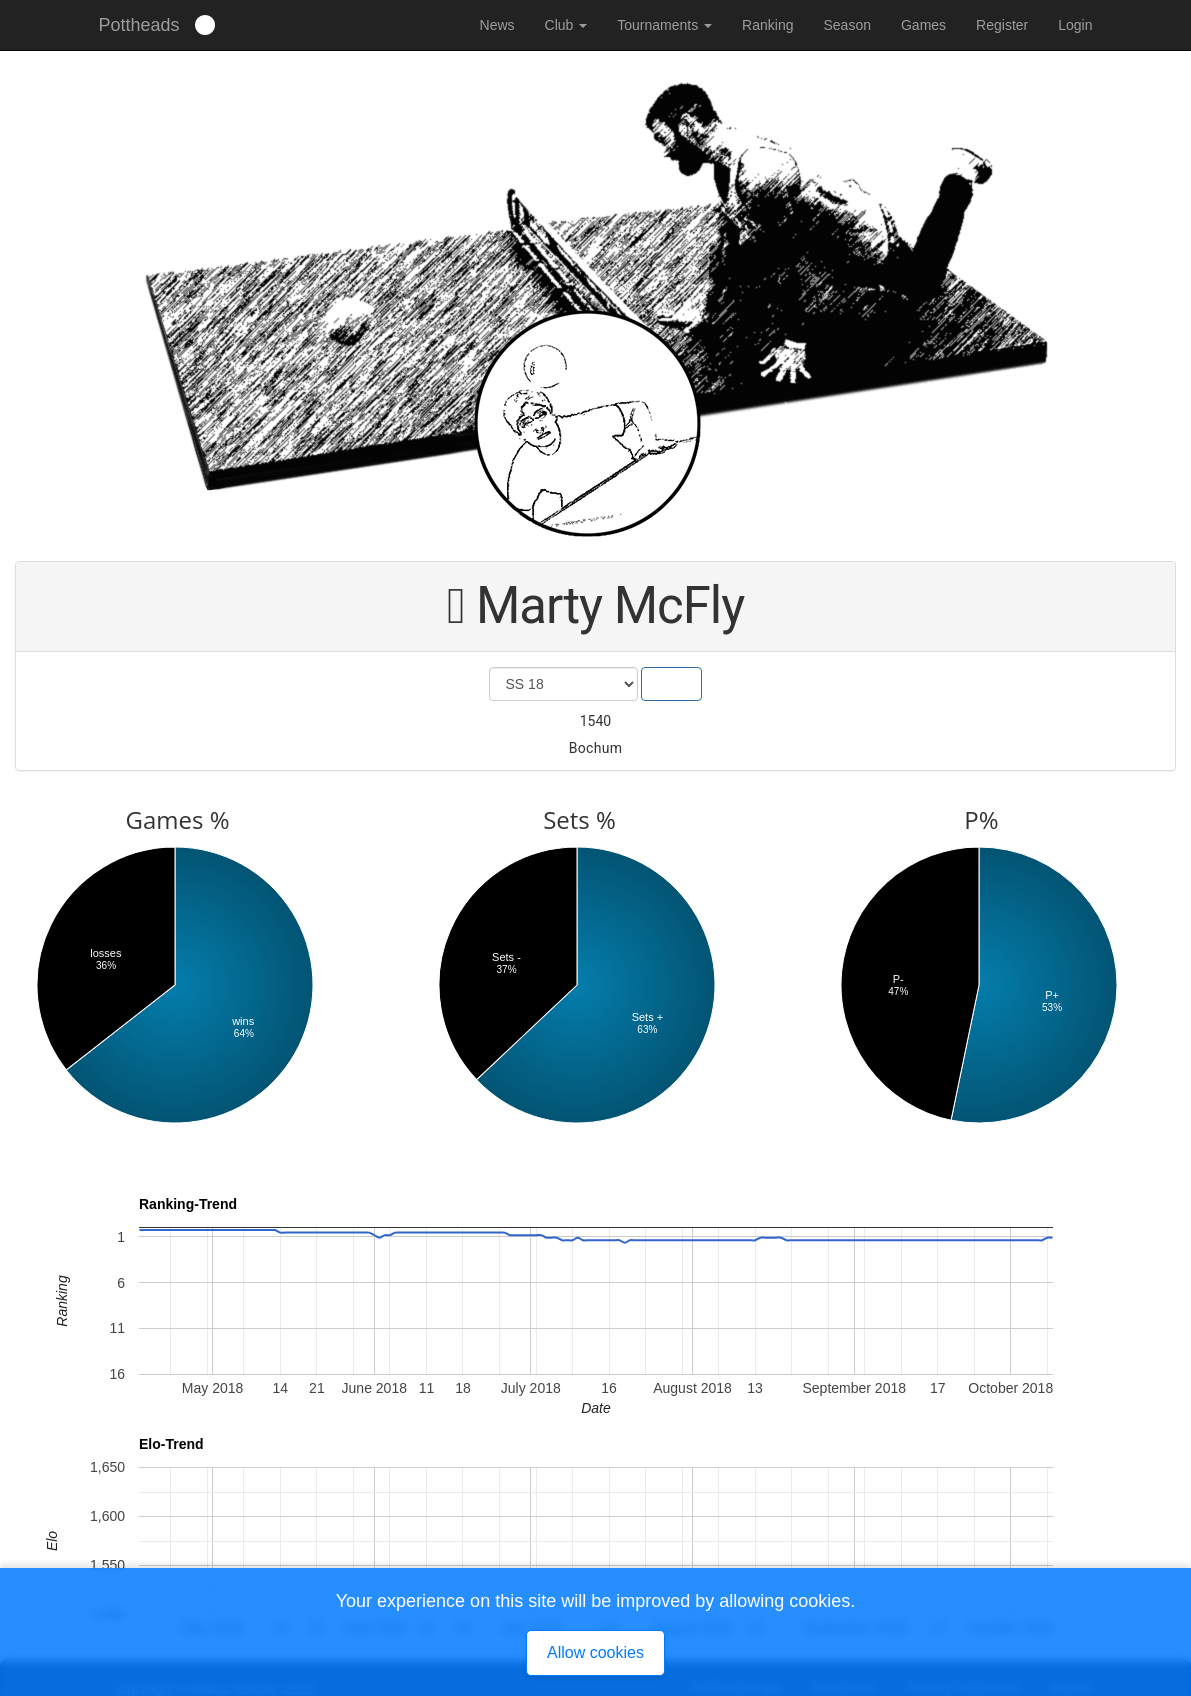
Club (566, 25)
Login (1075, 25)
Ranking (767, 25)
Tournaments (664, 25)
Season (846, 25)
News (497, 25)
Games (923, 25)
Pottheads (139, 25)
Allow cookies (595, 1652)
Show (671, 684)
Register (1002, 25)
